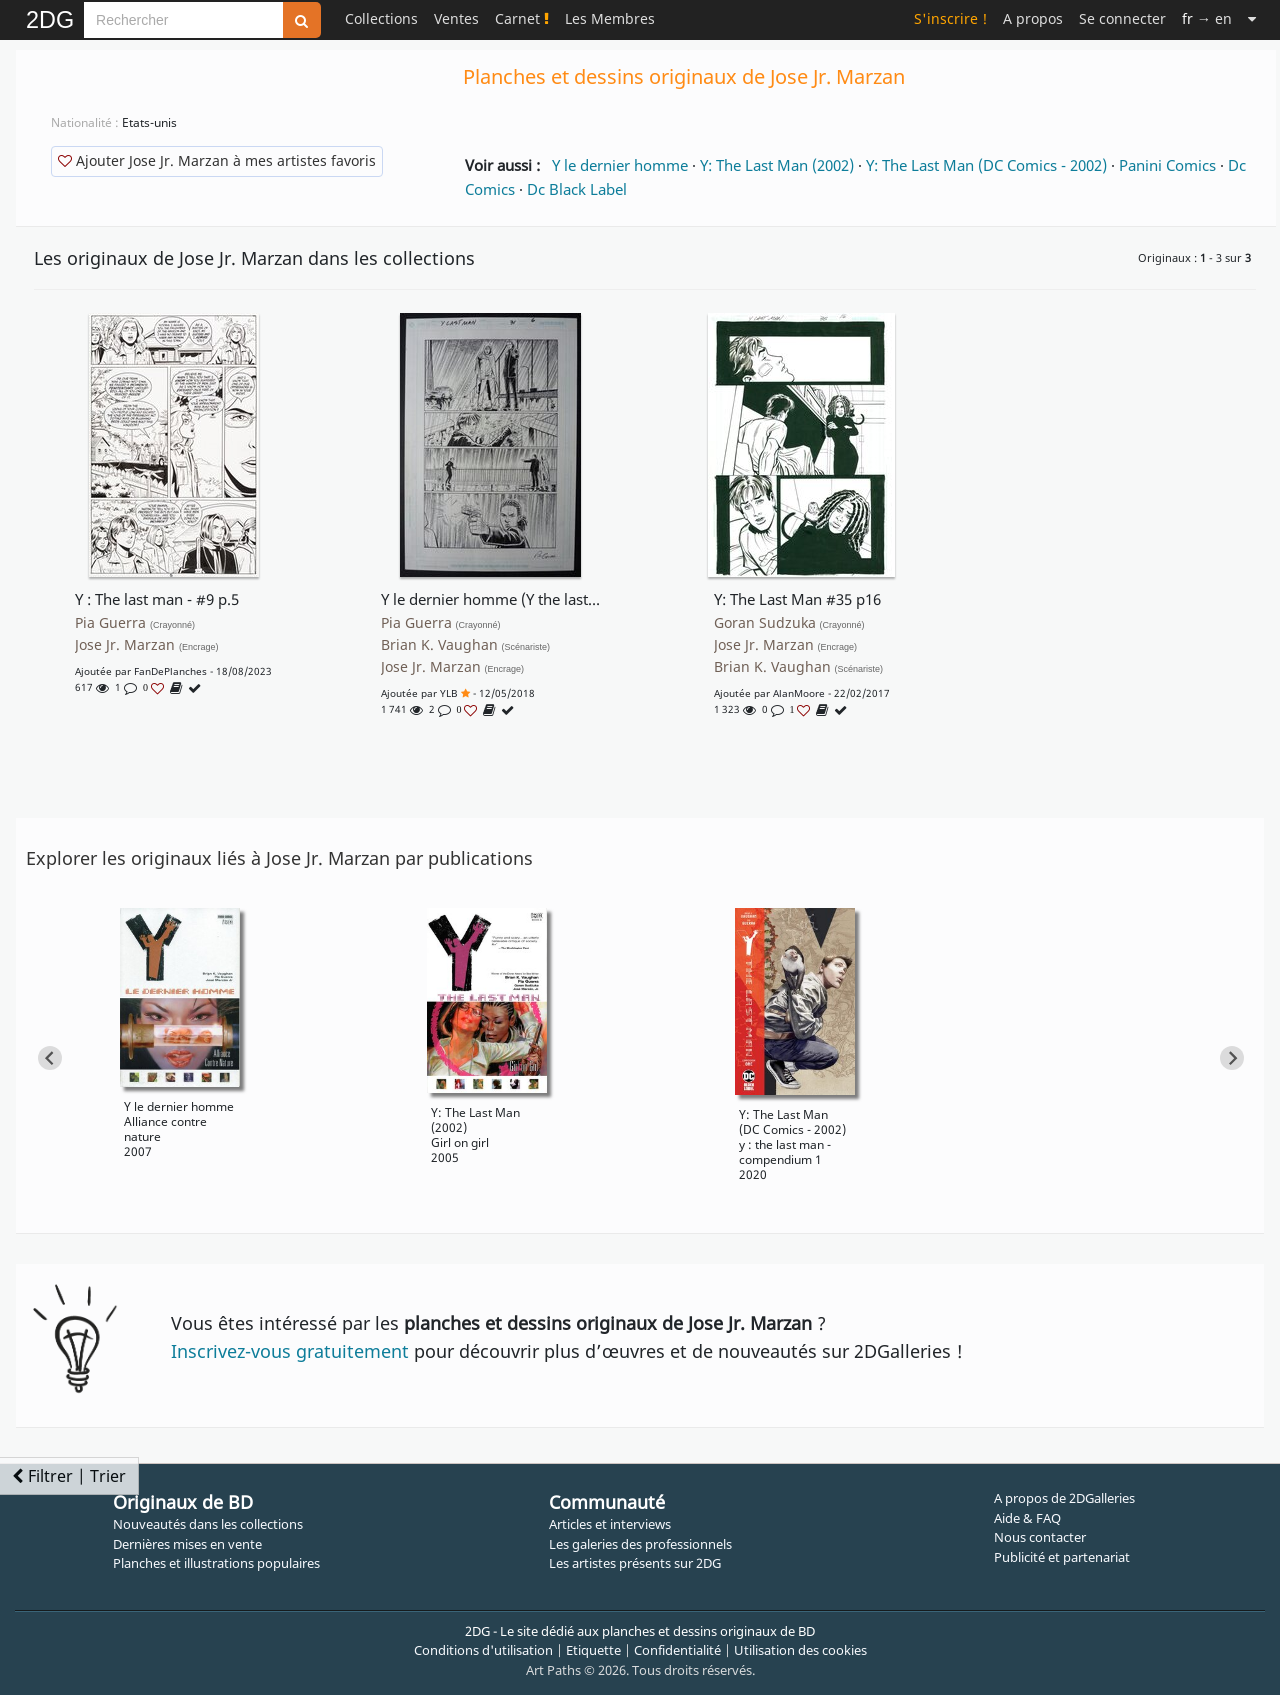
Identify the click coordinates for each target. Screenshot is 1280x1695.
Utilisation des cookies (800, 1650)
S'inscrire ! (950, 18)
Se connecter (1122, 18)
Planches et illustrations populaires (216, 1563)
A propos (1033, 18)
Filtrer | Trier (69, 1476)
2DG (50, 20)
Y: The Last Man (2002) (777, 165)
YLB (449, 693)
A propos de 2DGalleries (1064, 1498)
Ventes (456, 18)
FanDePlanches (170, 671)
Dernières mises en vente (187, 1544)
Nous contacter (1040, 1537)
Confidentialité (677, 1650)
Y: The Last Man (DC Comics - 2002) (986, 165)
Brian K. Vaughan (466, 645)
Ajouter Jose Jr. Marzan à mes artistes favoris (217, 160)
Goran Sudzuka (789, 623)
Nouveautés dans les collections (208, 1524)
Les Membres (610, 18)
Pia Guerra (135, 623)
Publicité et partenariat (1062, 1557)
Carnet (522, 18)
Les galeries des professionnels (640, 1544)
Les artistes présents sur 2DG (635, 1563)
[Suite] (1252, 18)
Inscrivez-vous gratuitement (290, 1351)
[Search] (183, 20)
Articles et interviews (610, 1524)
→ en (1207, 18)
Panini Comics (1167, 165)
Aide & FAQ (1027, 1518)
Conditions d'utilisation (483, 1650)
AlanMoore (799, 693)
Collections (381, 18)
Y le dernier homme (620, 165)
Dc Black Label (577, 189)
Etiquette (593, 1650)
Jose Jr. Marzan (147, 645)
